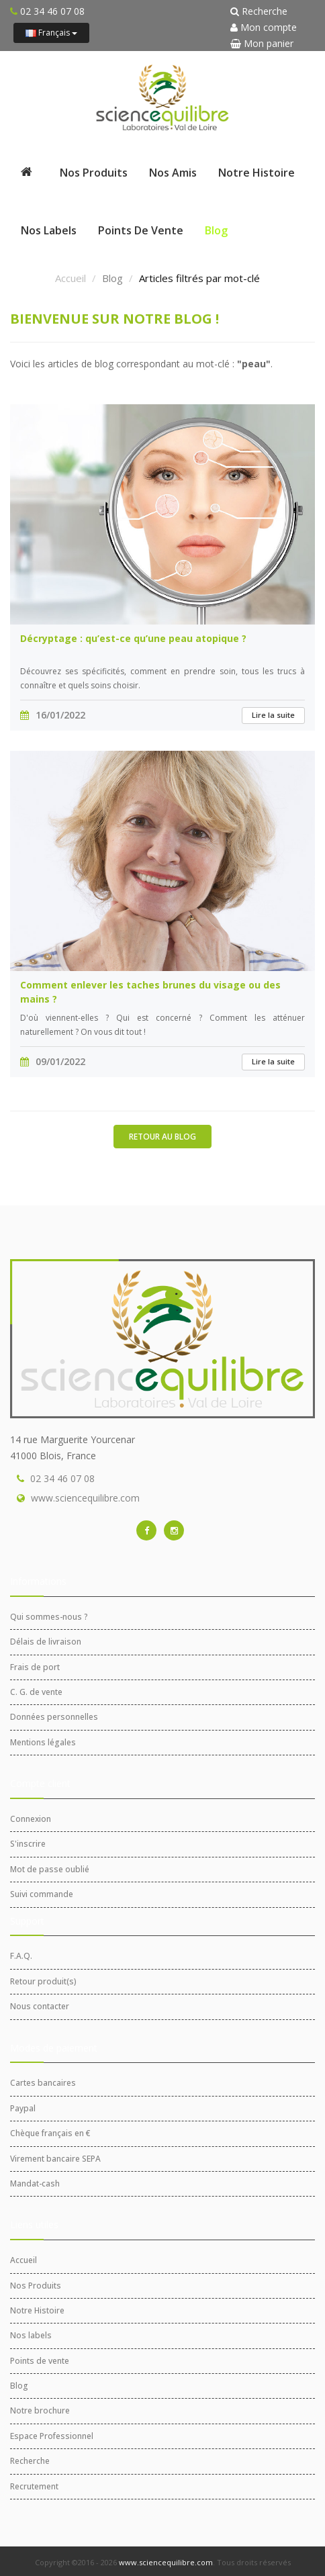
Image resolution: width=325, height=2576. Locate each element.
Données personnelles (54, 1716)
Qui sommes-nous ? (49, 1616)
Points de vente (140, 230)
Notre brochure (40, 2410)
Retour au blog (162, 1136)
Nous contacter (39, 2006)
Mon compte (263, 27)
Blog (216, 230)
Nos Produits (94, 172)
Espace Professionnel (51, 2436)
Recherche (258, 11)
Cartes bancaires (43, 2082)
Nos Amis (173, 172)
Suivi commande (41, 1894)
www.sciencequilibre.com (85, 1497)
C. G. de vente (36, 1692)
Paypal (23, 2108)
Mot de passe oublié (49, 1869)
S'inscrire (28, 1843)
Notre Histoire (256, 172)
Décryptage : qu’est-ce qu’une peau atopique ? (133, 638)
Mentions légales (43, 1742)
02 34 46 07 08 (62, 1478)
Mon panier (261, 43)
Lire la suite (273, 715)
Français (51, 32)
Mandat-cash (35, 2183)
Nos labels (49, 230)
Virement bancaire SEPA (55, 2158)
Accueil (70, 278)
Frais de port (35, 1667)
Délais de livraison (45, 1641)
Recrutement (34, 2486)
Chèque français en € (50, 2133)
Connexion (30, 1819)
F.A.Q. (21, 1956)
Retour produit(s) (43, 1981)
